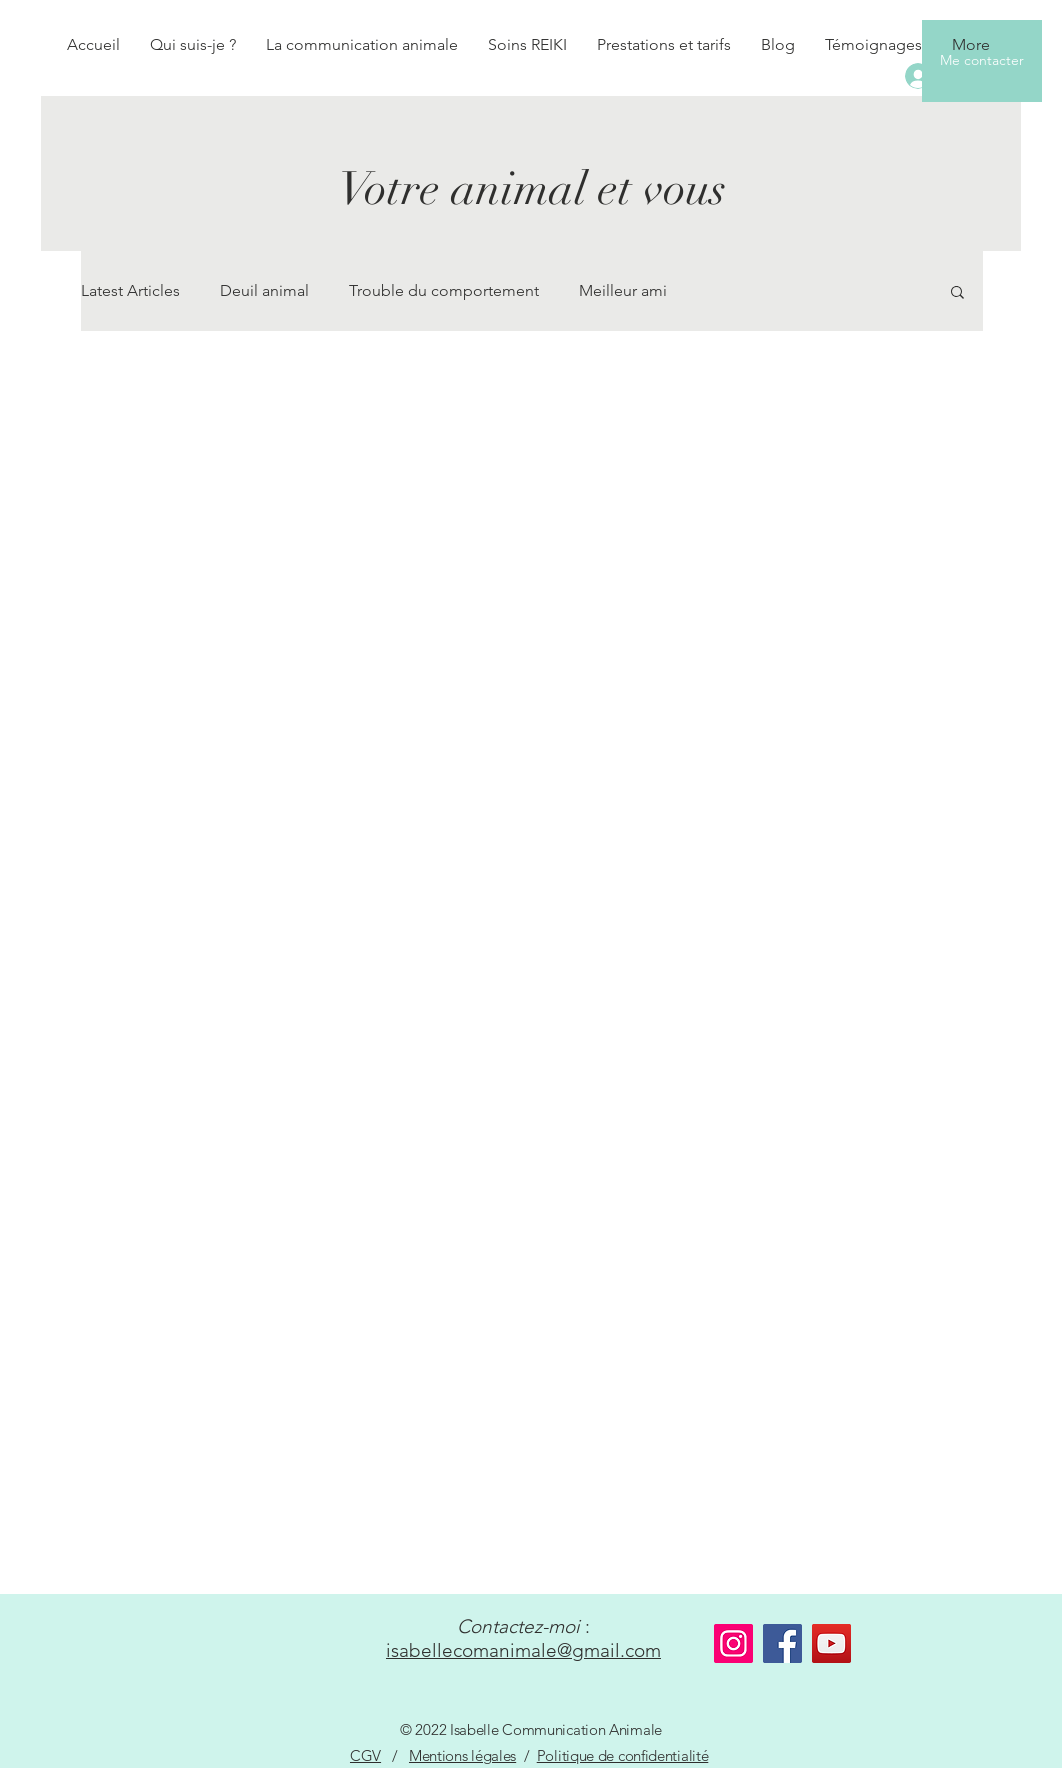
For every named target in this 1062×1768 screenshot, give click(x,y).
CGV (365, 1755)
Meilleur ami (623, 290)
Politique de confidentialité (623, 1755)
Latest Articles (130, 290)
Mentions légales (462, 1755)
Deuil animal (264, 290)
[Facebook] (782, 1643)
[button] (957, 293)
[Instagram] (733, 1643)
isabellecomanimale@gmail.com (523, 1650)
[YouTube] (831, 1643)
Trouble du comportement (444, 290)
